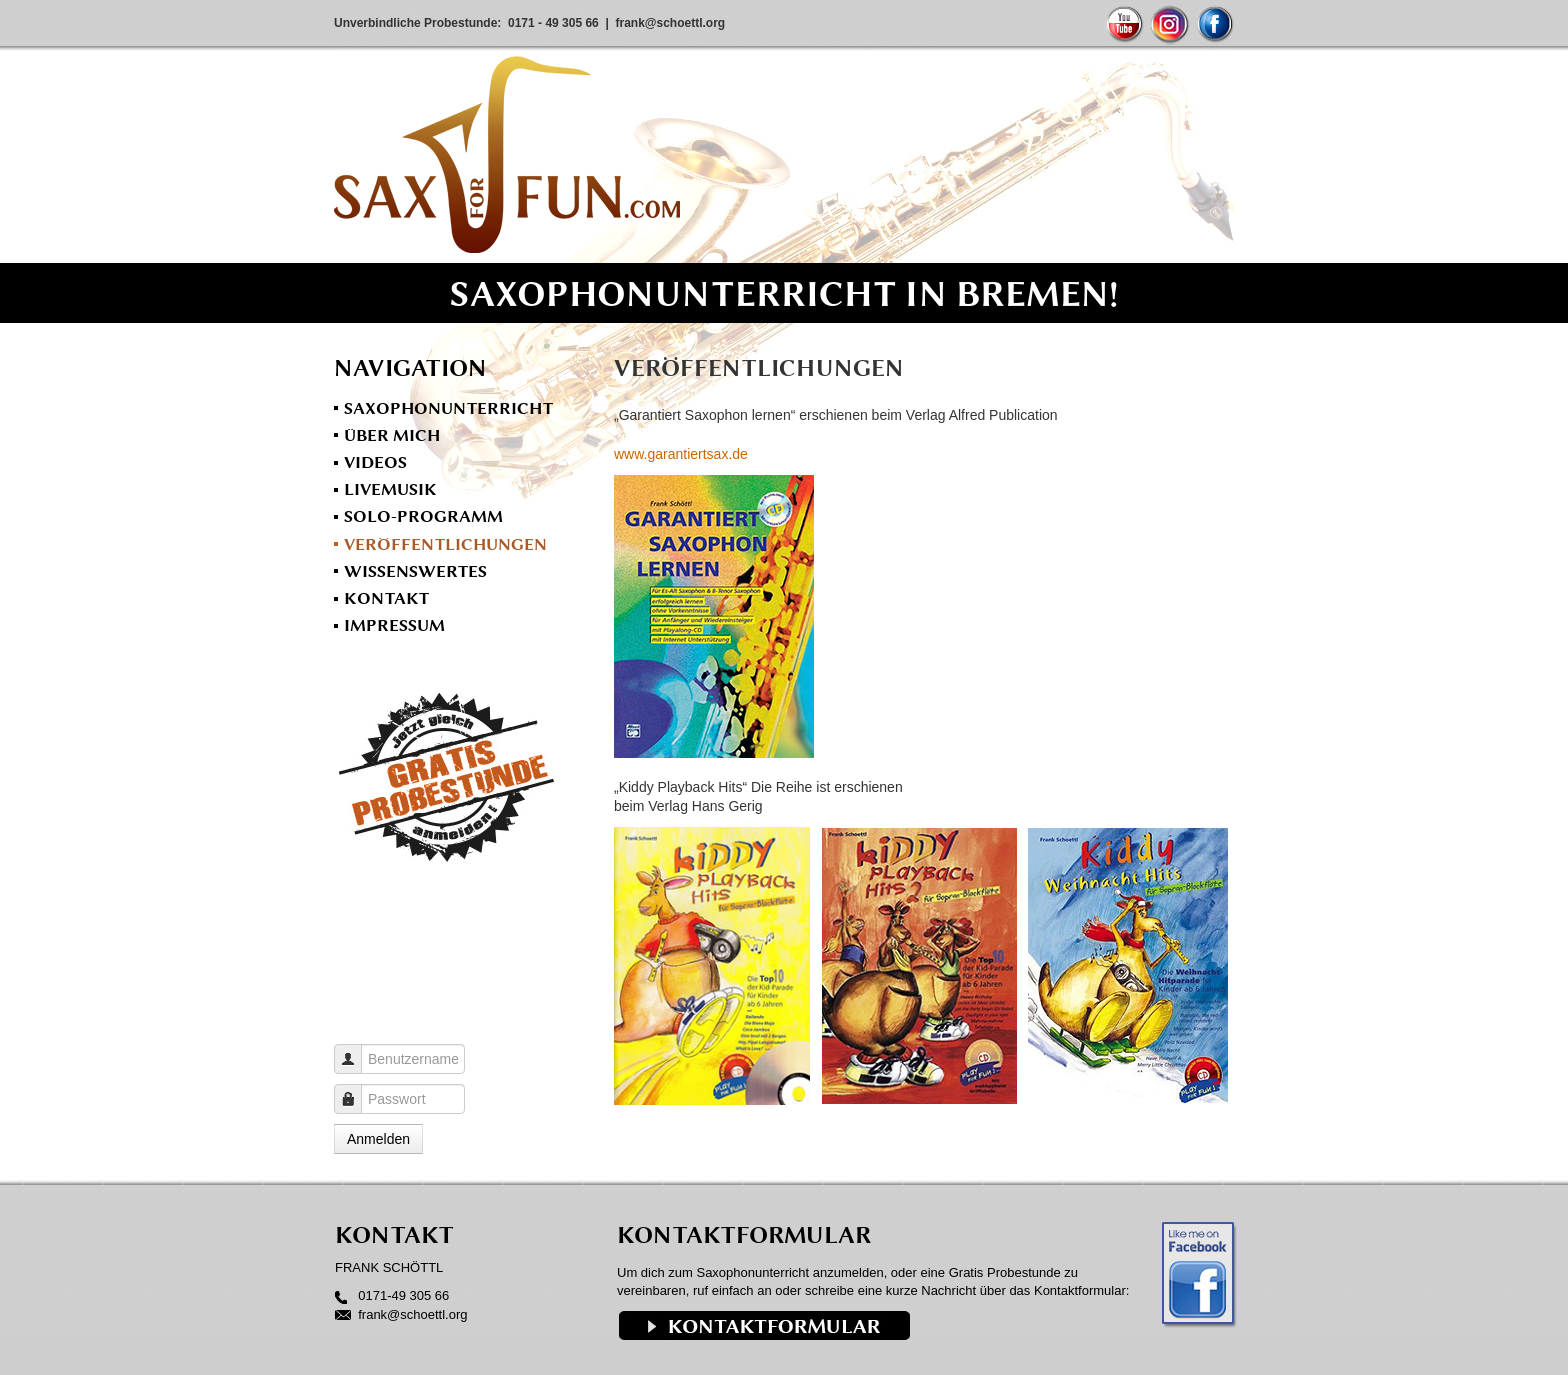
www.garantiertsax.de (681, 454)
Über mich (392, 435)
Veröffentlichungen (445, 544)
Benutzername (355, 1049)
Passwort (355, 1089)
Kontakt (386, 598)
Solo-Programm (423, 516)
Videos (375, 462)
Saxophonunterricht (448, 408)
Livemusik (390, 489)
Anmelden (378, 1139)
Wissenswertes (415, 571)
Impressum (394, 625)
